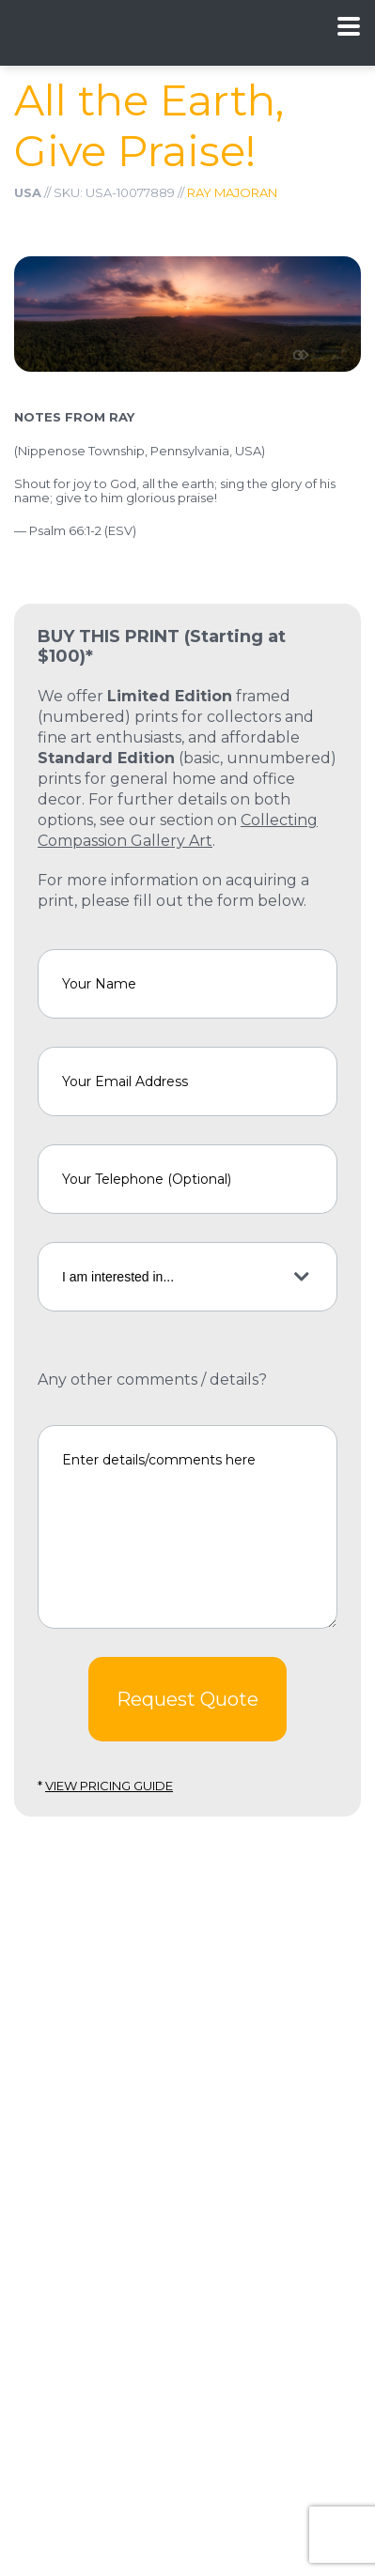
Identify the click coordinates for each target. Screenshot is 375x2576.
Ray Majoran (232, 192)
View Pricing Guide (109, 1785)
